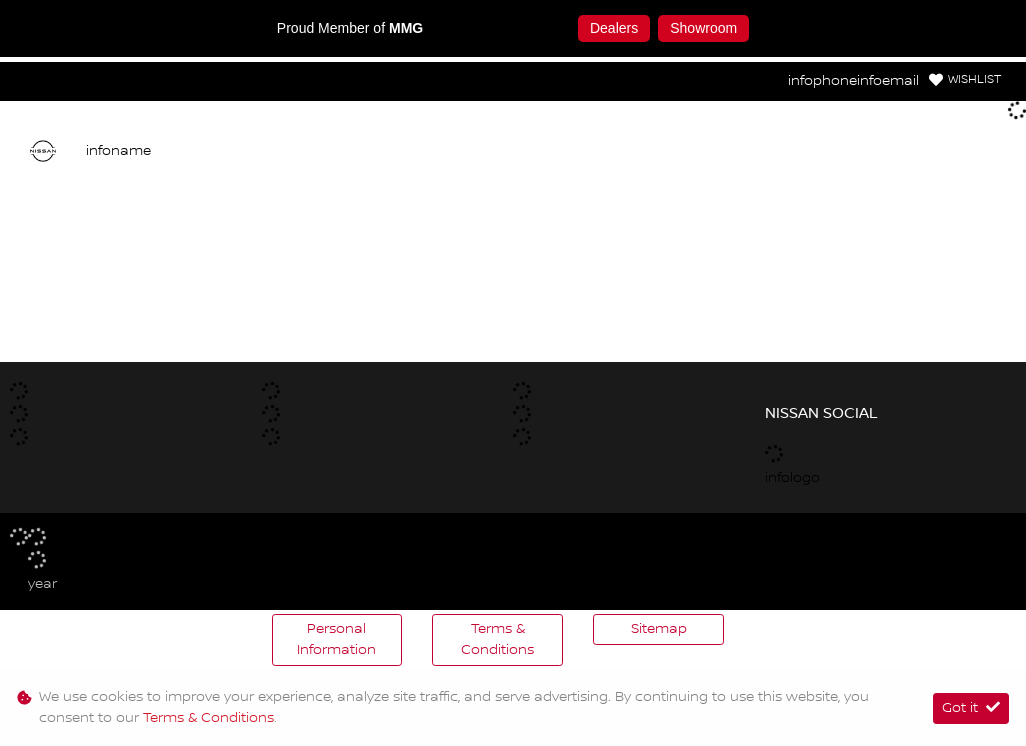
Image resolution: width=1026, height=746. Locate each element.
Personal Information (336, 639)
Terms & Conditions (497, 639)
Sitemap (659, 629)
